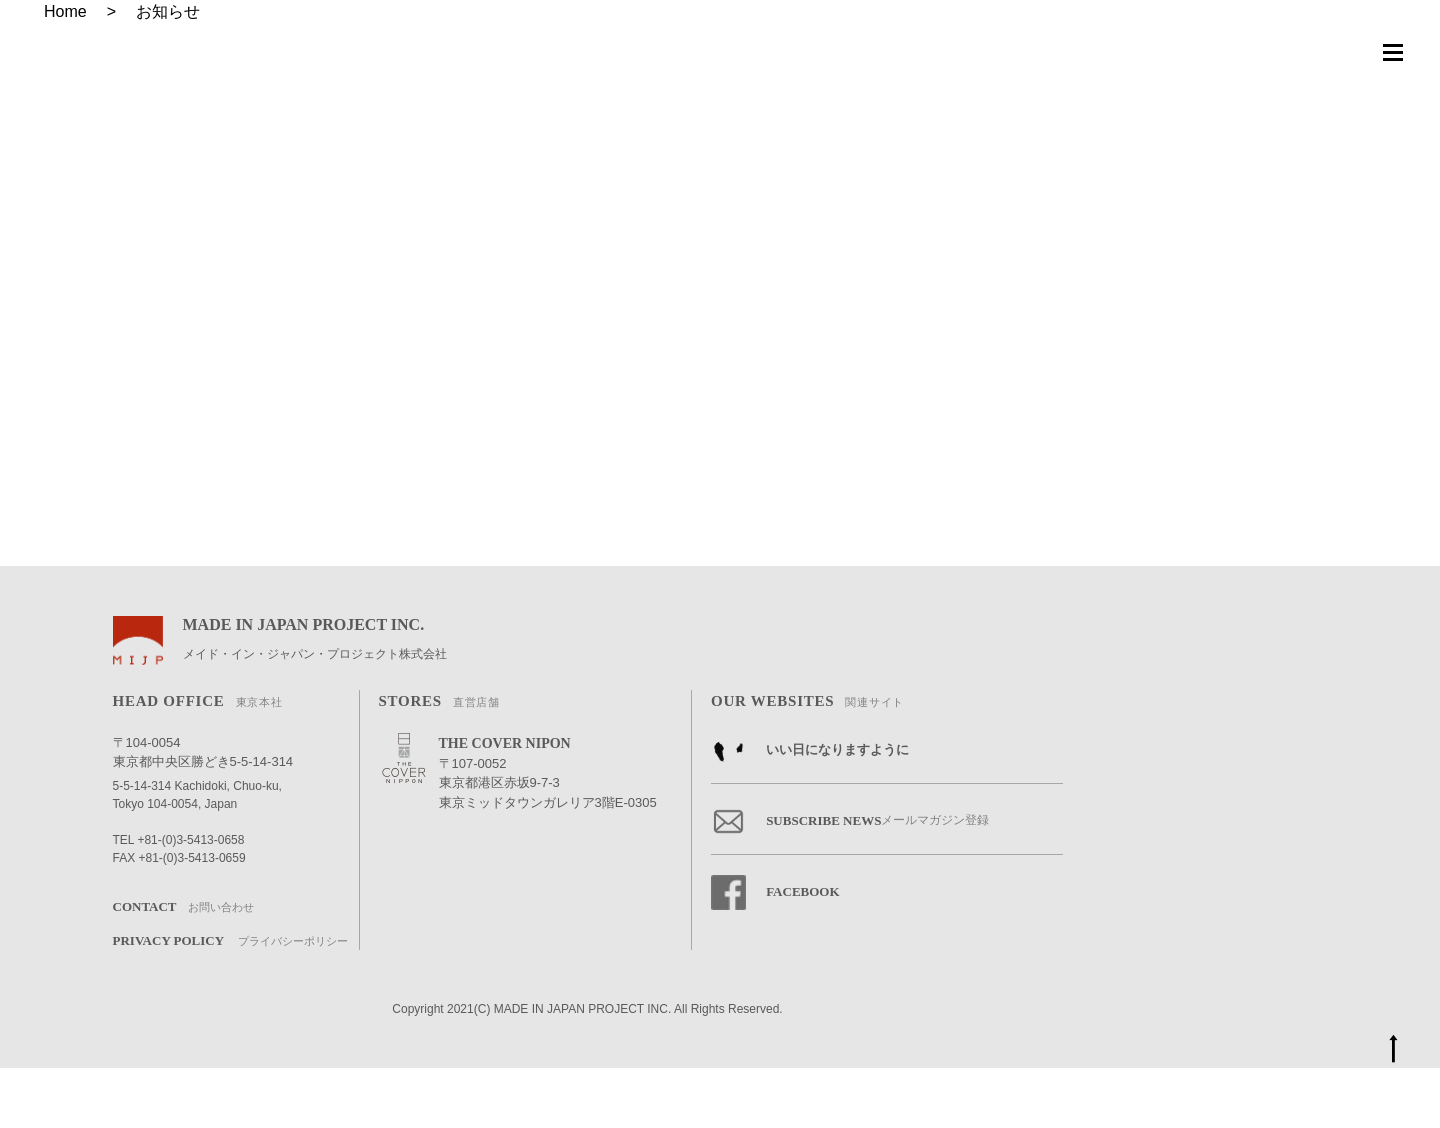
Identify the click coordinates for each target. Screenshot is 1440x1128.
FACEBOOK (775, 952)
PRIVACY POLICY (230, 1001)
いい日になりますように (810, 810)
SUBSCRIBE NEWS (850, 881)
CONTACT (183, 967)
